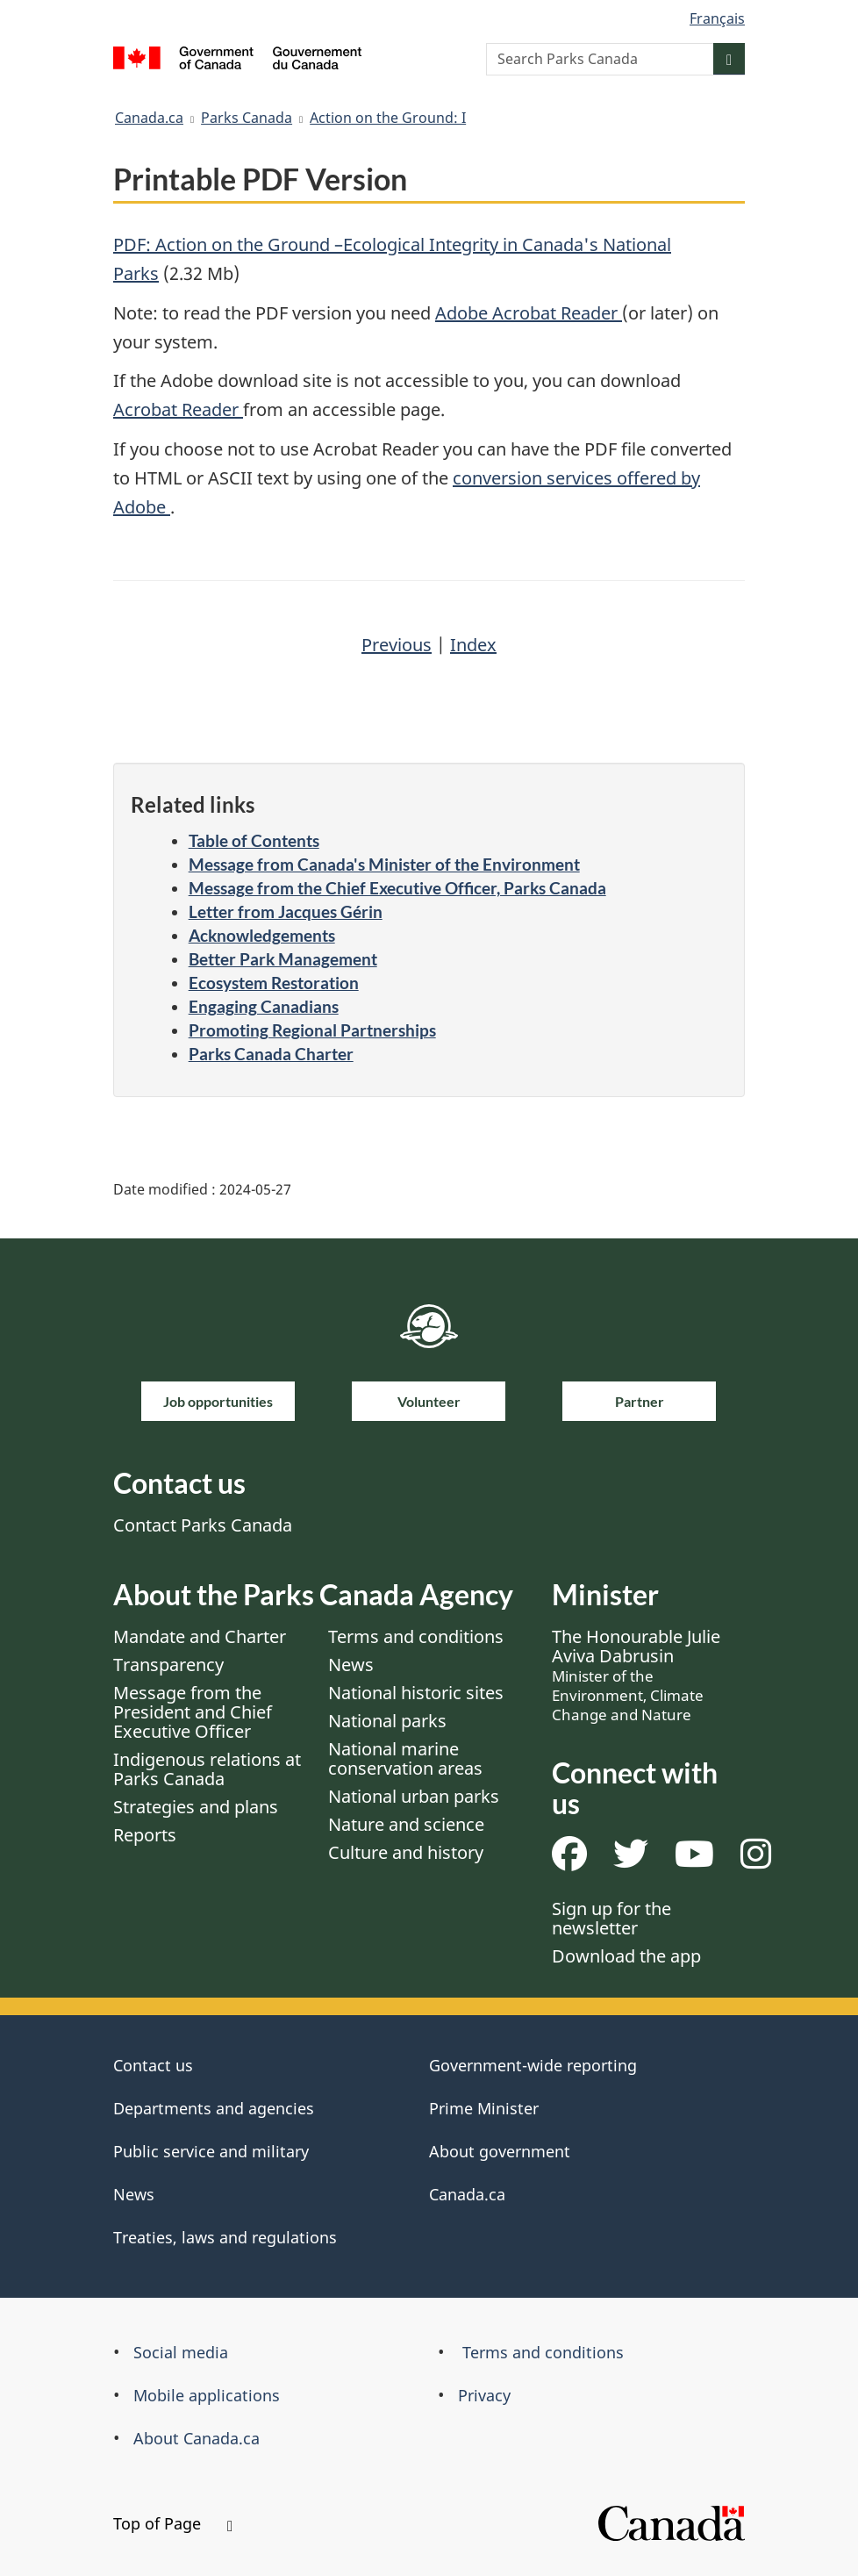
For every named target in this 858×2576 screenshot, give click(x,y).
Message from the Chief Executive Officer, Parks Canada (397, 888)
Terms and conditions (416, 1636)
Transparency (168, 1664)
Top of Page (172, 2523)
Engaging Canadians (264, 1006)
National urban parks (413, 1796)
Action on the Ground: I (388, 117)
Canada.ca (149, 117)
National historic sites (416, 1692)
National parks (387, 1721)
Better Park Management (283, 959)
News (351, 1664)
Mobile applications (206, 2395)
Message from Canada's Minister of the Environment (384, 864)
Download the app (626, 1956)
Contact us (153, 2065)
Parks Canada (246, 117)
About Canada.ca (196, 2438)
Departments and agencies (213, 2108)
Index (473, 645)
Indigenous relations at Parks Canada (207, 1768)
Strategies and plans (195, 1807)
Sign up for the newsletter (611, 1918)
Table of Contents (254, 840)
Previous (396, 645)
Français (717, 18)
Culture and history (405, 1852)
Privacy (484, 2395)
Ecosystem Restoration (274, 982)
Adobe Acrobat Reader (528, 313)
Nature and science (406, 1824)
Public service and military (211, 2151)
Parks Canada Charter (271, 1054)
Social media (180, 2352)
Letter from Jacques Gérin (286, 911)
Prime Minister (484, 2108)
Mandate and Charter (199, 1636)
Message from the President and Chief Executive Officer (192, 1712)
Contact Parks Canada (202, 1525)
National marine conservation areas (405, 1758)
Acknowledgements (262, 935)
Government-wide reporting (533, 2065)
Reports (144, 1835)
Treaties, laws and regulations (225, 2237)
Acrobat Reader (178, 409)
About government (499, 2151)
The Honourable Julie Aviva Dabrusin (636, 1675)
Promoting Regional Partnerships (312, 1030)
